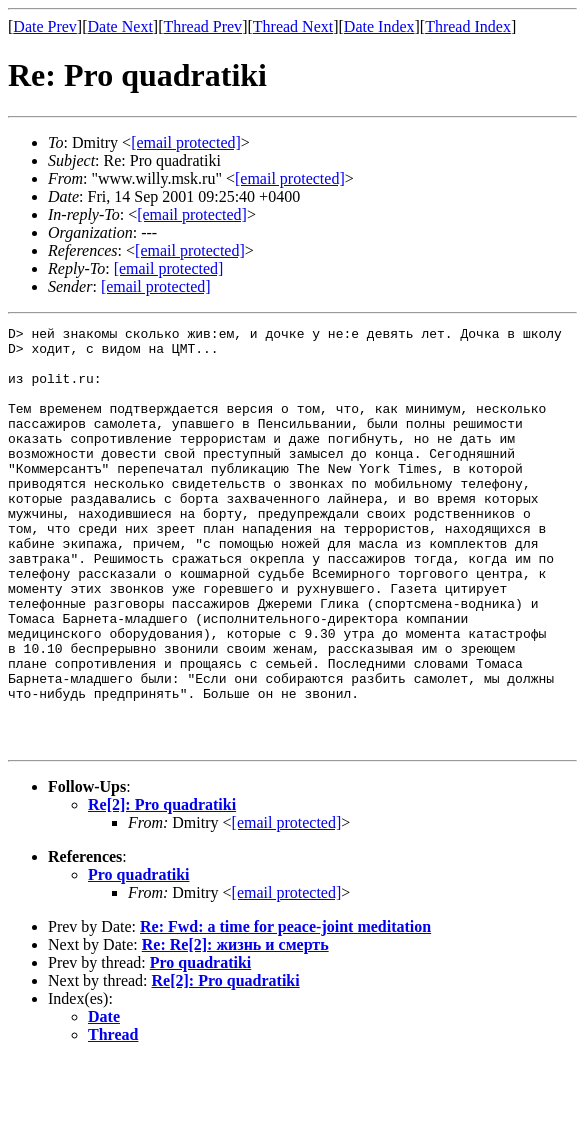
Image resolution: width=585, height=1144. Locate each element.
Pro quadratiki (139, 958)
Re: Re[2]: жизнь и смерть (235, 1028)
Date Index (379, 26)
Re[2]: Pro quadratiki (162, 888)
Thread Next (293, 26)
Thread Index (468, 26)
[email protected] (287, 906)
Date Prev (45, 26)
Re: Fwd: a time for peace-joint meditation (285, 1010)
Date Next (120, 26)
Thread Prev (202, 26)
